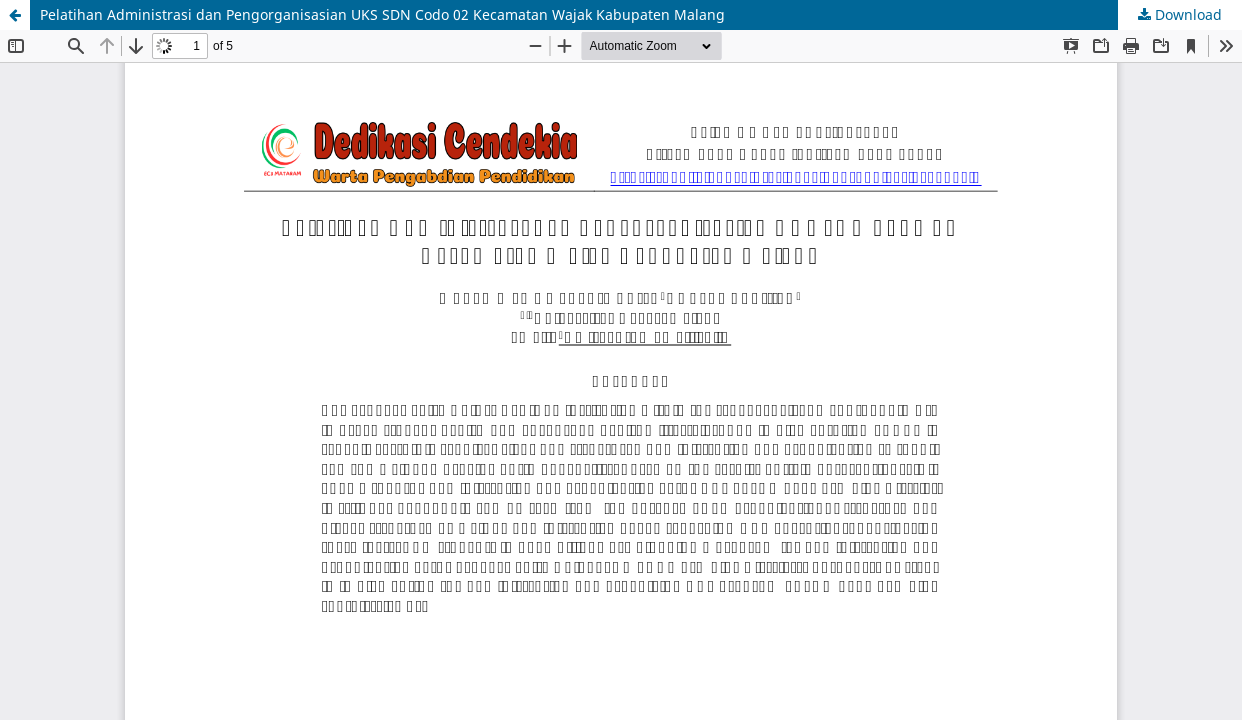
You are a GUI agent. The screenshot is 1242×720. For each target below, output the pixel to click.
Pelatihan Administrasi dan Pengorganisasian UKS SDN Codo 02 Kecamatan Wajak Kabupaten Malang (382, 14)
